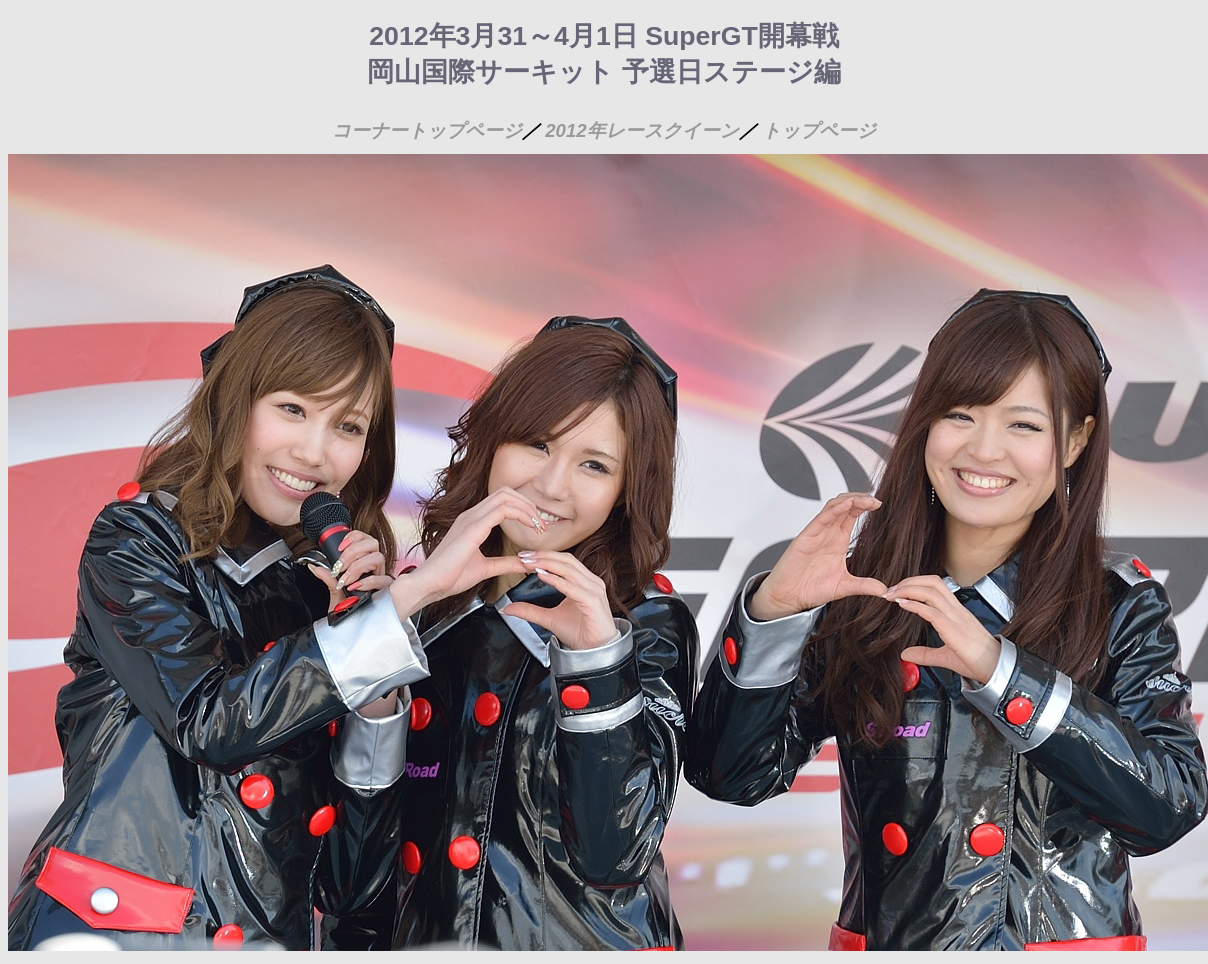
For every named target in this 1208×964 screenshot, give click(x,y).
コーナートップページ (427, 130)
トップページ (819, 130)
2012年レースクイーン (642, 130)
